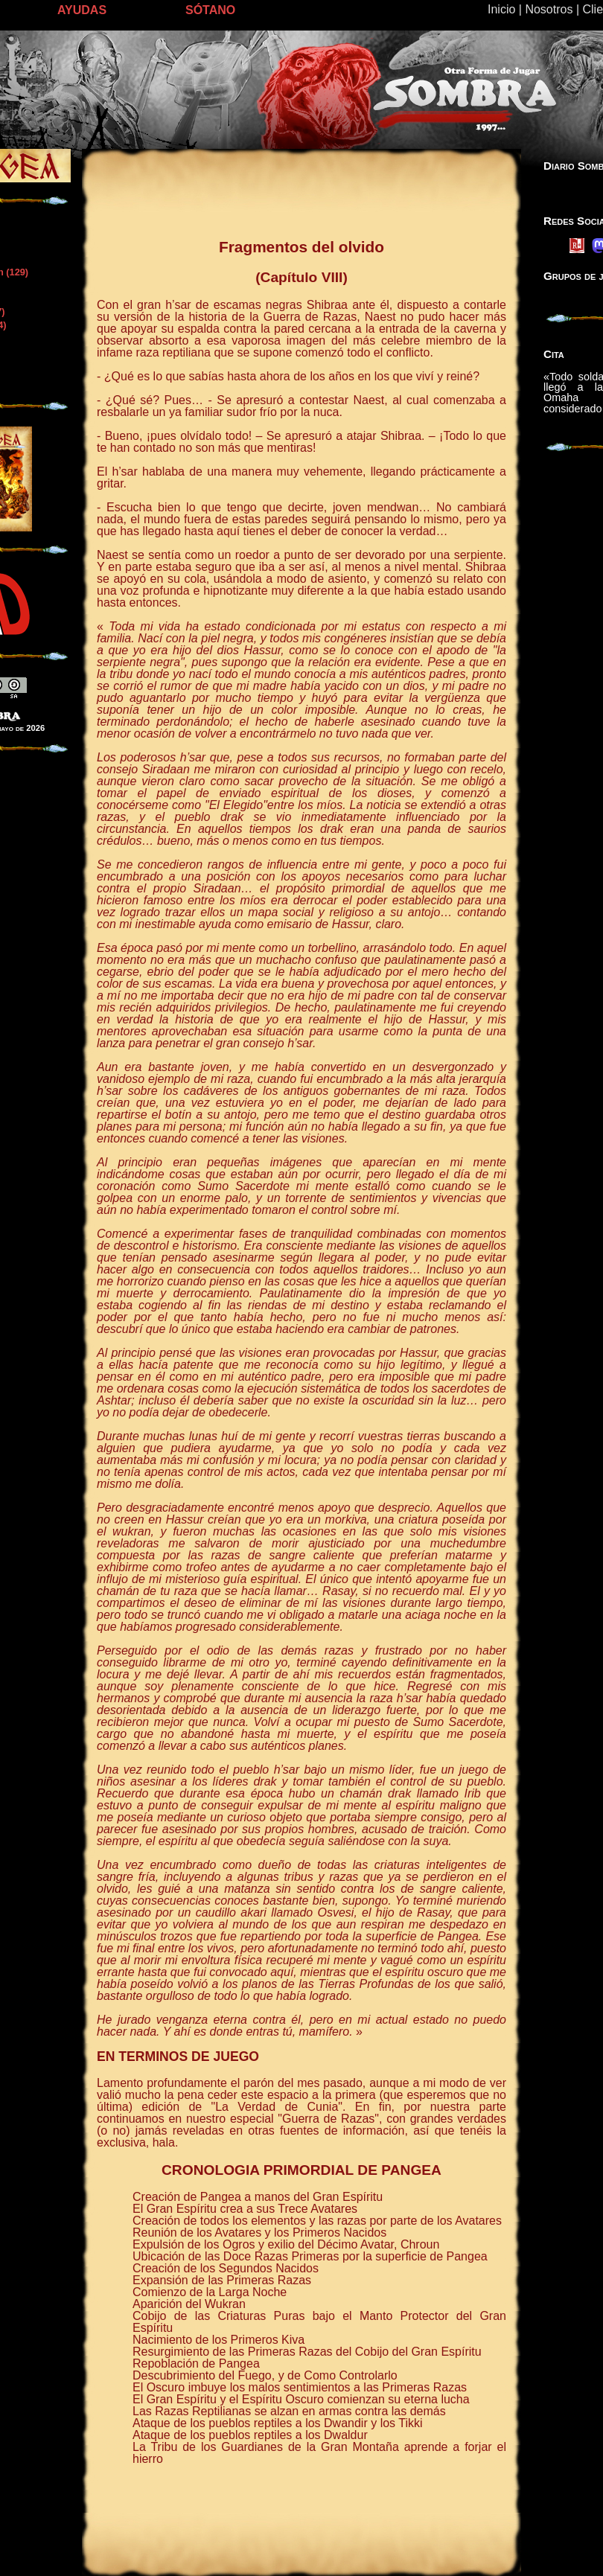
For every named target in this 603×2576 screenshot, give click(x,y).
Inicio (501, 9)
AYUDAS (81, 10)
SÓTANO (210, 10)
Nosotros (548, 9)
